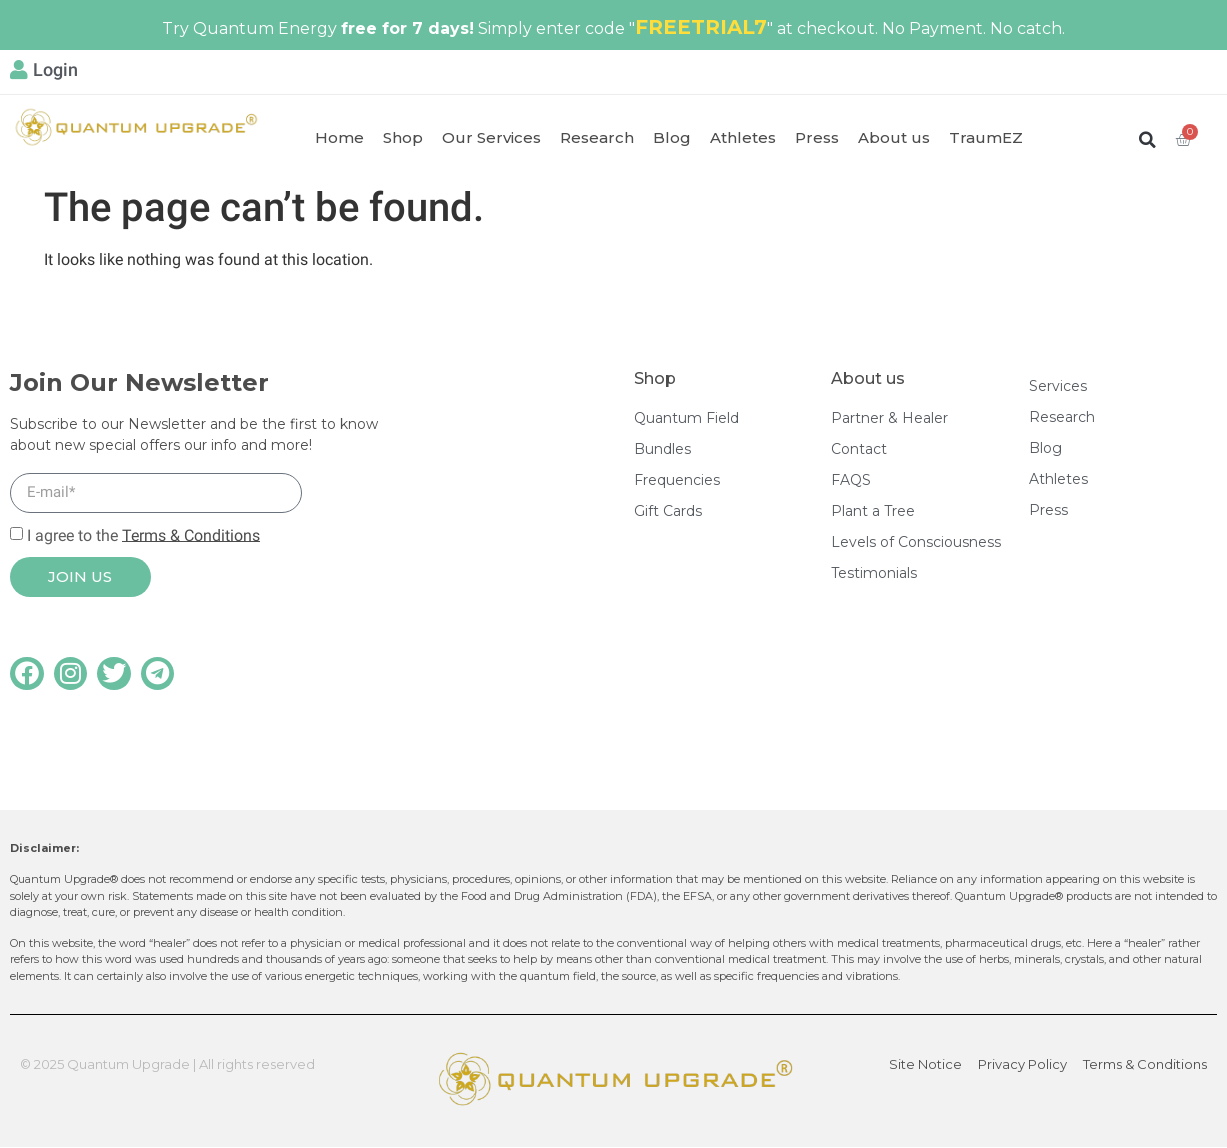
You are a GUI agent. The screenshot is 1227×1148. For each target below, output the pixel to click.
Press (817, 137)
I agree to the (143, 534)
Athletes (743, 137)
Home (339, 137)
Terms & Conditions (191, 534)
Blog (672, 137)
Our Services (491, 137)
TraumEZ (986, 137)
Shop (403, 137)
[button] (1147, 139)
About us (894, 137)
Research (597, 137)
